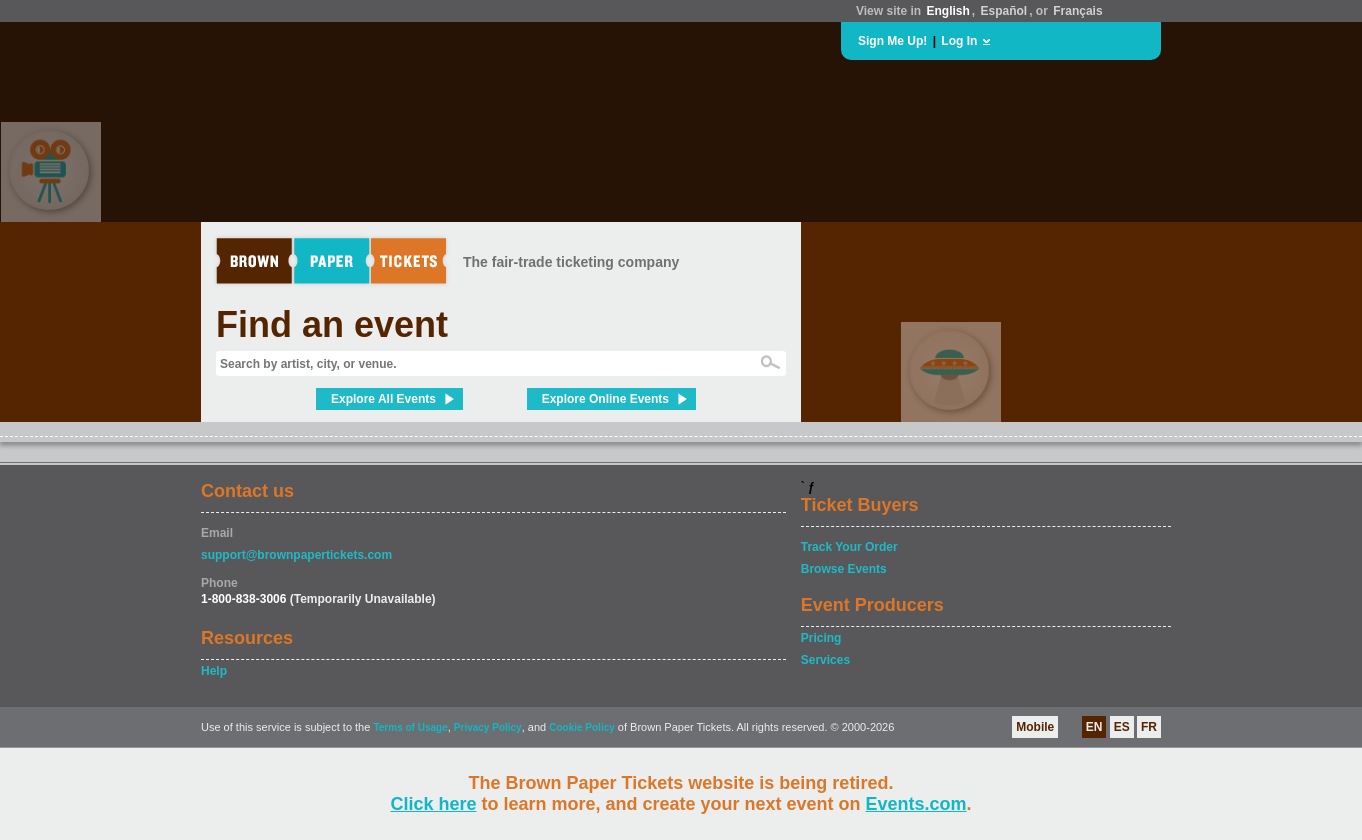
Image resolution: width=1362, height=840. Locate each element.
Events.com (916, 804)
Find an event (332, 324)
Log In (959, 41)
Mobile (1035, 727)
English (947, 11)
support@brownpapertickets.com (296, 555)
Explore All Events (383, 399)
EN (1094, 727)
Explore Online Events (605, 399)
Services (825, 660)
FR (1149, 727)
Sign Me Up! (892, 41)
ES (1122, 727)
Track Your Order (849, 547)
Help (214, 671)
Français (1077, 11)
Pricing (821, 638)
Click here (433, 804)
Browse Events (844, 569)
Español (1004, 11)
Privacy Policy (488, 727)
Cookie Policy (582, 727)
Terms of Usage (410, 727)
